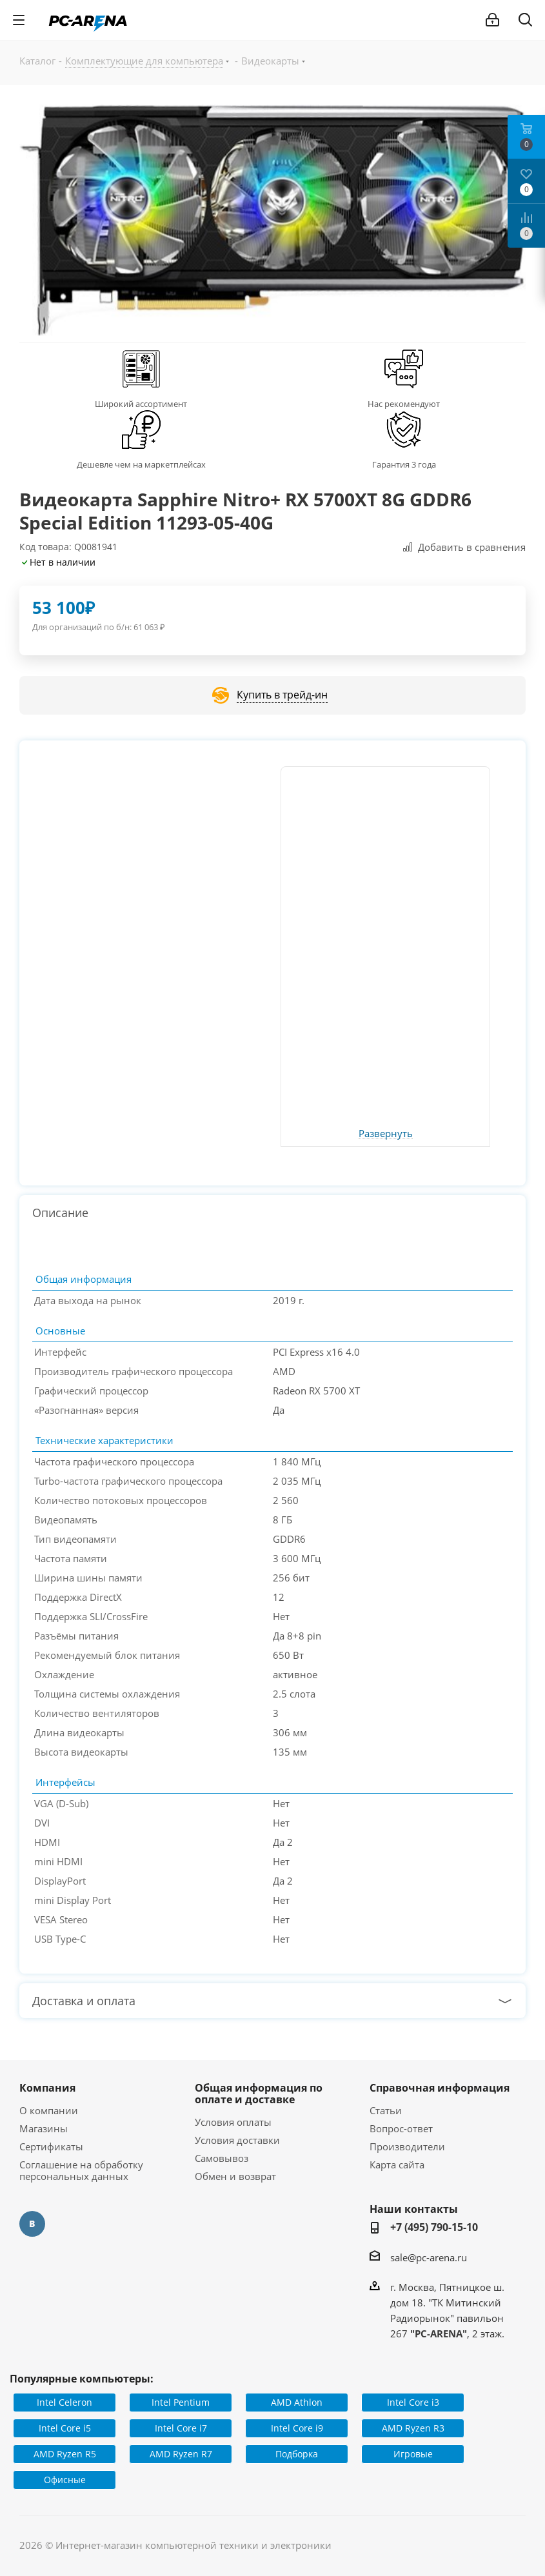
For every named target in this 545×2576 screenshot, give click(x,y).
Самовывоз (221, 2158)
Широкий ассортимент (141, 404)
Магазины (43, 2128)
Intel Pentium (181, 2402)
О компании (48, 2110)
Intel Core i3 (413, 2402)
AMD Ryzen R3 (413, 2428)
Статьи (386, 2110)
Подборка (296, 2454)
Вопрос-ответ (401, 2128)
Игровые (413, 2454)
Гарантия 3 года (404, 464)
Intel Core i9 (297, 2428)
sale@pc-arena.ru (428, 2257)
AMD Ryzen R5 (65, 2454)
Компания (47, 2088)
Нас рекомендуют (404, 404)
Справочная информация (440, 2088)
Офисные (65, 2479)
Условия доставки (237, 2140)
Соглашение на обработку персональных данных (81, 2170)
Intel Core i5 (65, 2428)
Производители (407, 2146)
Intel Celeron (64, 2402)
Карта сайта (397, 2164)
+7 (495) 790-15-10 (434, 2227)
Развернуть (386, 1134)
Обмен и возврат (235, 2176)
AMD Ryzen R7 (181, 2454)
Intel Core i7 (181, 2428)
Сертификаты (51, 2146)
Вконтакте (32, 2224)
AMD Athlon (296, 2402)
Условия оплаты (233, 2121)
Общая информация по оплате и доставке (258, 2093)
